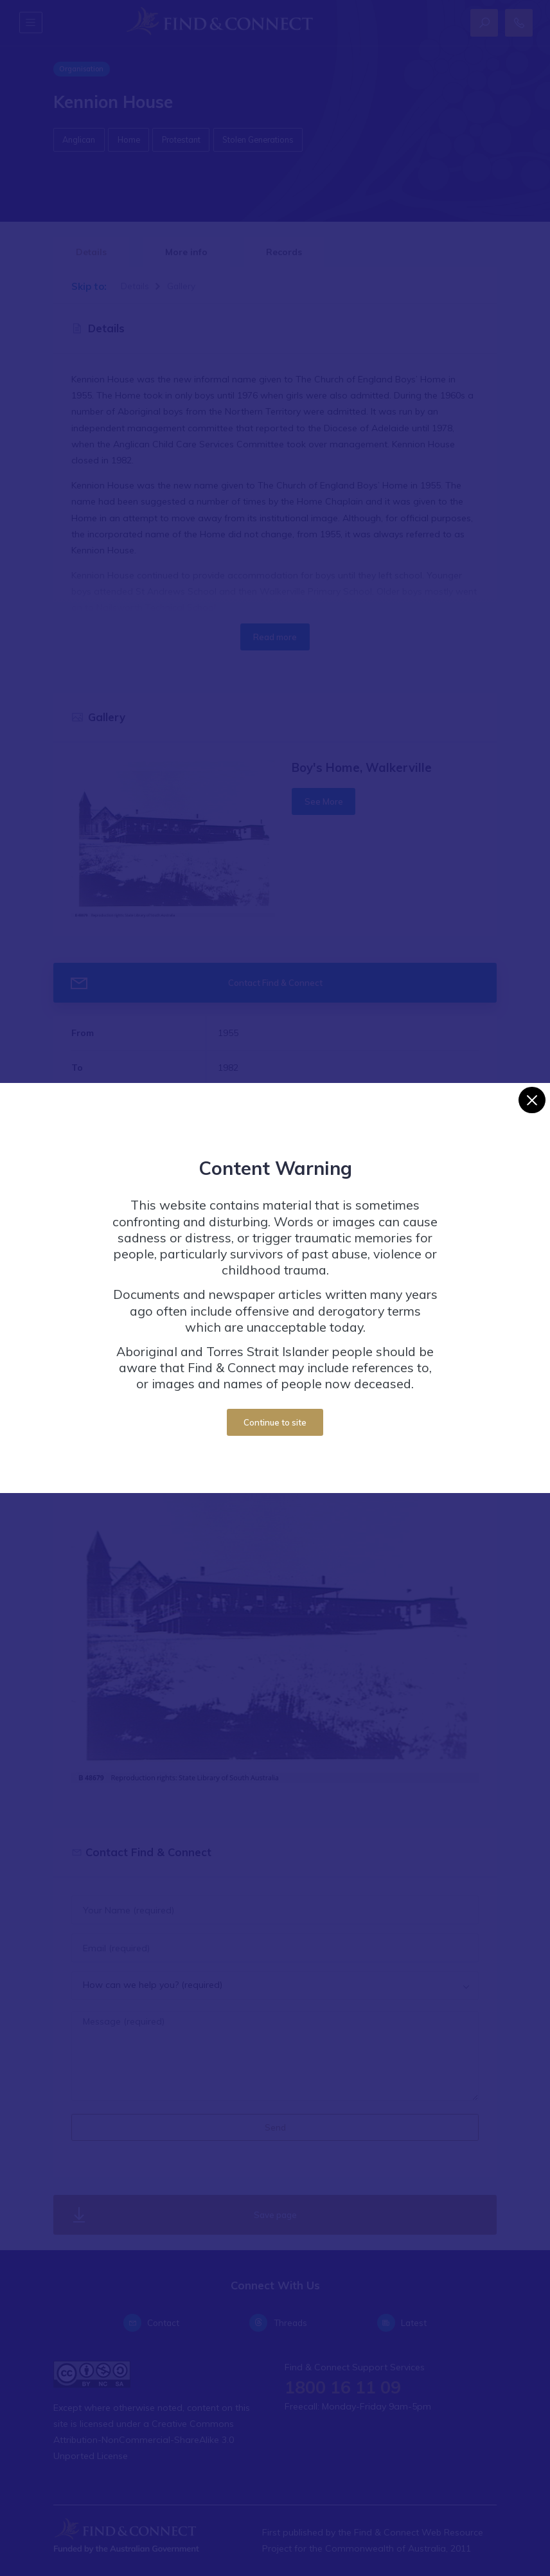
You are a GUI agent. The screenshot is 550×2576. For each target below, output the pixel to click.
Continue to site (275, 1422)
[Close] (532, 1100)
